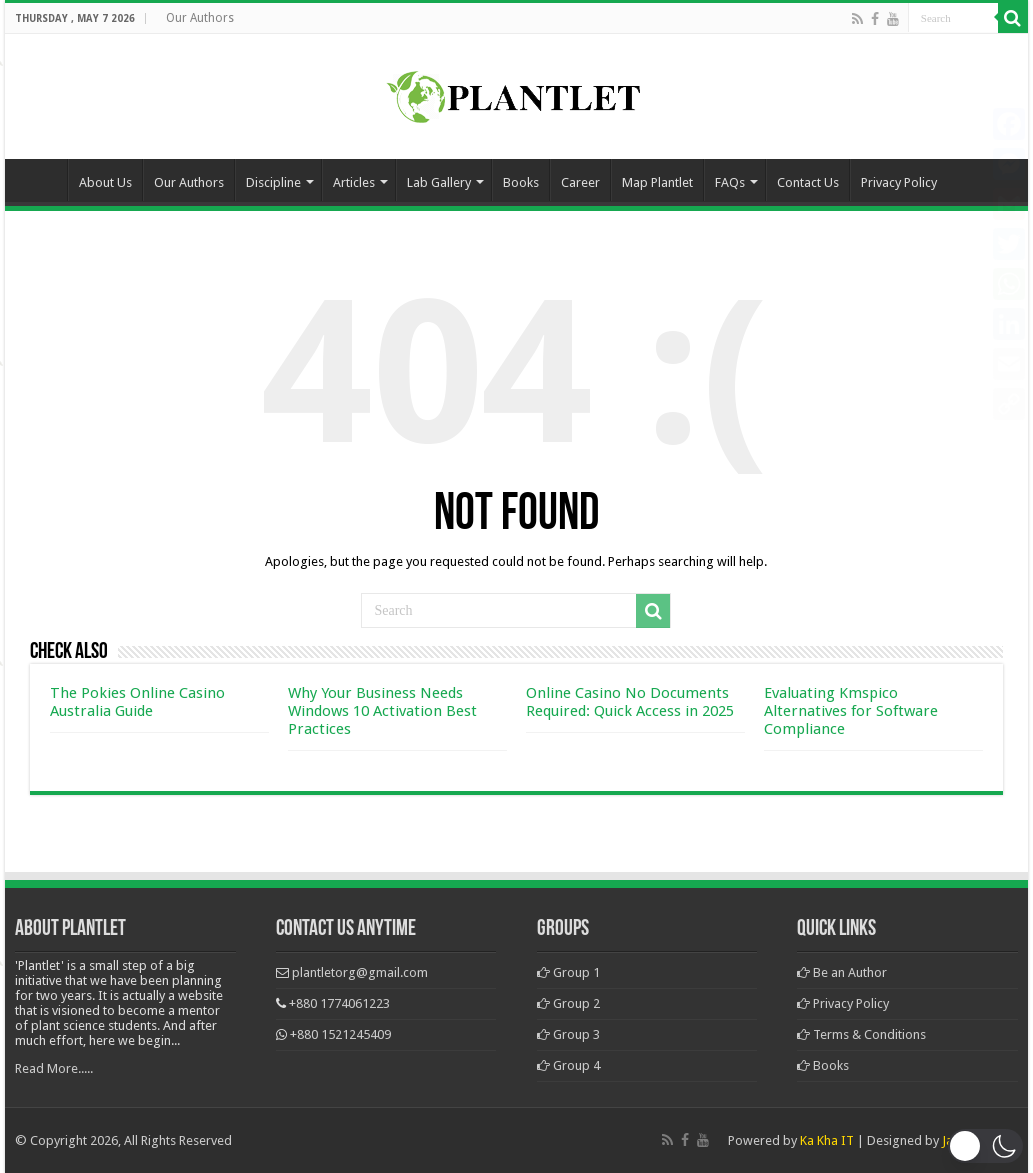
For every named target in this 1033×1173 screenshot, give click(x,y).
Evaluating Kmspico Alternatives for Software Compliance (851, 711)
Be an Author (842, 972)
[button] (985, 1146)
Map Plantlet (657, 182)
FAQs (730, 182)
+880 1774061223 (339, 1003)
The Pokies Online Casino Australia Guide (137, 702)
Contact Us (808, 182)
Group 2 (568, 1003)
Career (580, 182)
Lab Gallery (439, 182)
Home (41, 180)
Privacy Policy (899, 182)
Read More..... (54, 1068)
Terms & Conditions (861, 1034)
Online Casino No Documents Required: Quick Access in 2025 (630, 702)
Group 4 (568, 1065)
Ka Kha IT (827, 1140)
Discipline (273, 182)
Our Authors (200, 18)
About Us (105, 182)
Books (521, 182)
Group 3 (568, 1034)
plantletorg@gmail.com (360, 972)
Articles (354, 182)
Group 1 (568, 972)
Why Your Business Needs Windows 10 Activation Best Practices (382, 711)
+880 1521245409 (340, 1034)
